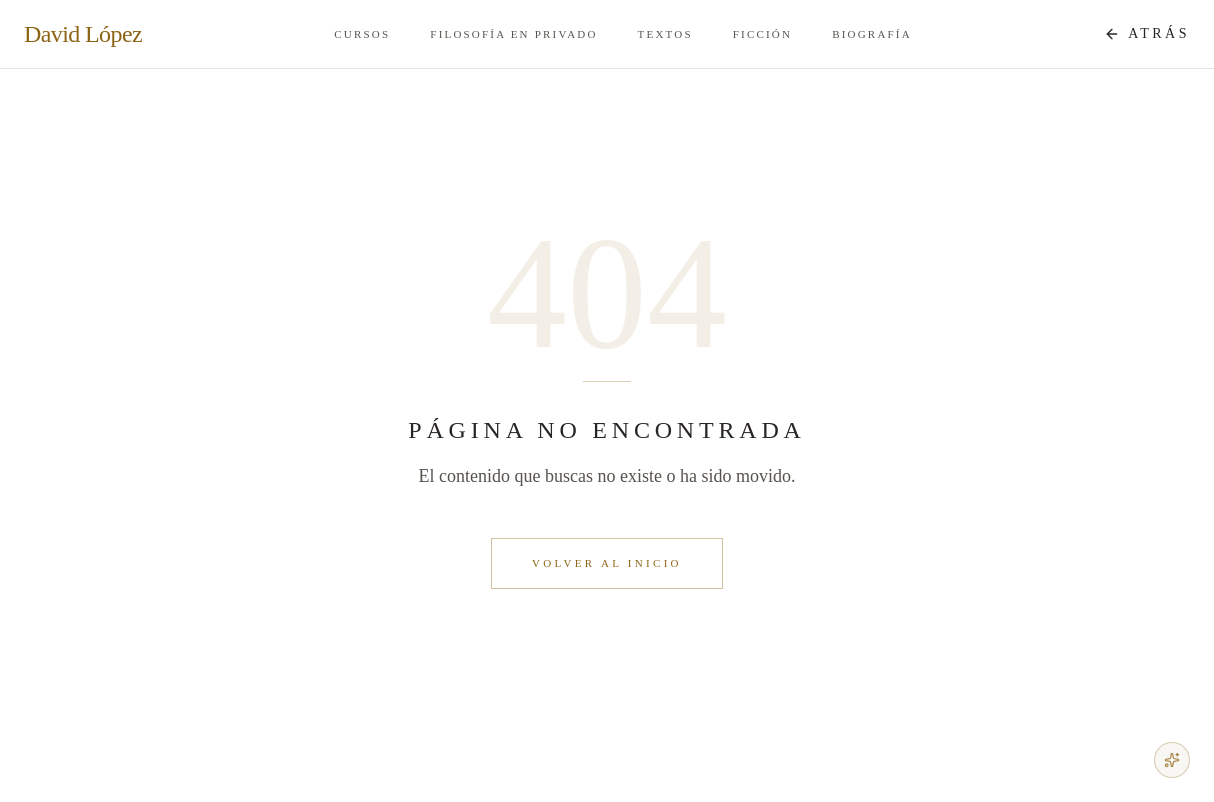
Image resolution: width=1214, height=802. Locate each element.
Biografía (872, 34)
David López (83, 34)
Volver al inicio (607, 563)
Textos (665, 34)
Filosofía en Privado (513, 34)
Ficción (762, 34)
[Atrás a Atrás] (1147, 34)
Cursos (362, 34)
